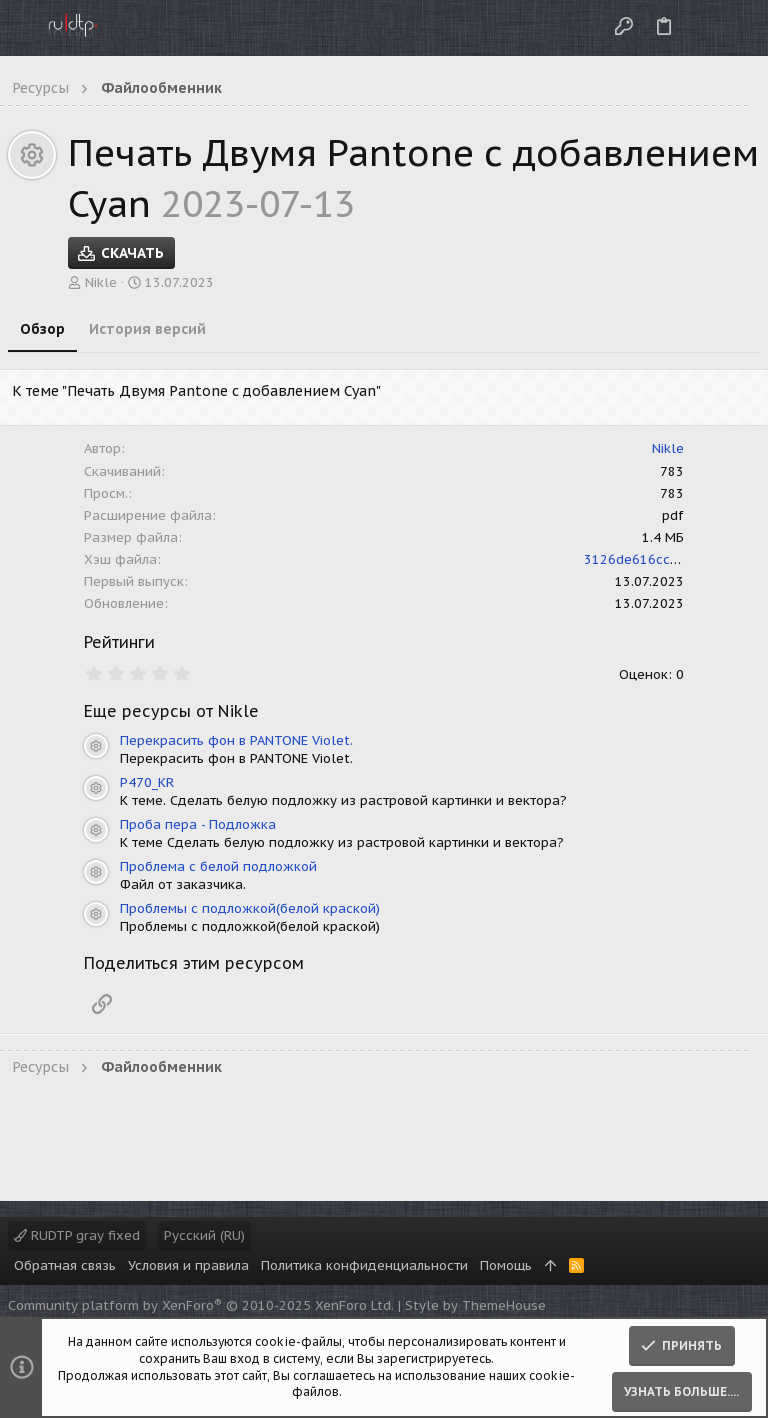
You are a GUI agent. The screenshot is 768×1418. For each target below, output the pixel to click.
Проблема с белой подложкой (218, 866)
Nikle (101, 282)
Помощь (506, 1265)
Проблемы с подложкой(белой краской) (250, 908)
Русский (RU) (204, 1235)
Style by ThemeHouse (475, 1305)
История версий (147, 329)
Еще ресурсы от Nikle (171, 711)
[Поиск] (736, 27)
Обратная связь (65, 1265)
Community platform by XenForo (201, 1305)
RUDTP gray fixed (77, 1235)
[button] (20, 28)
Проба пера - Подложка (198, 824)
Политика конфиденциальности (364, 1265)
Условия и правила (188, 1265)
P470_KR (147, 782)
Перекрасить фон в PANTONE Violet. (236, 740)
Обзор (42, 329)
